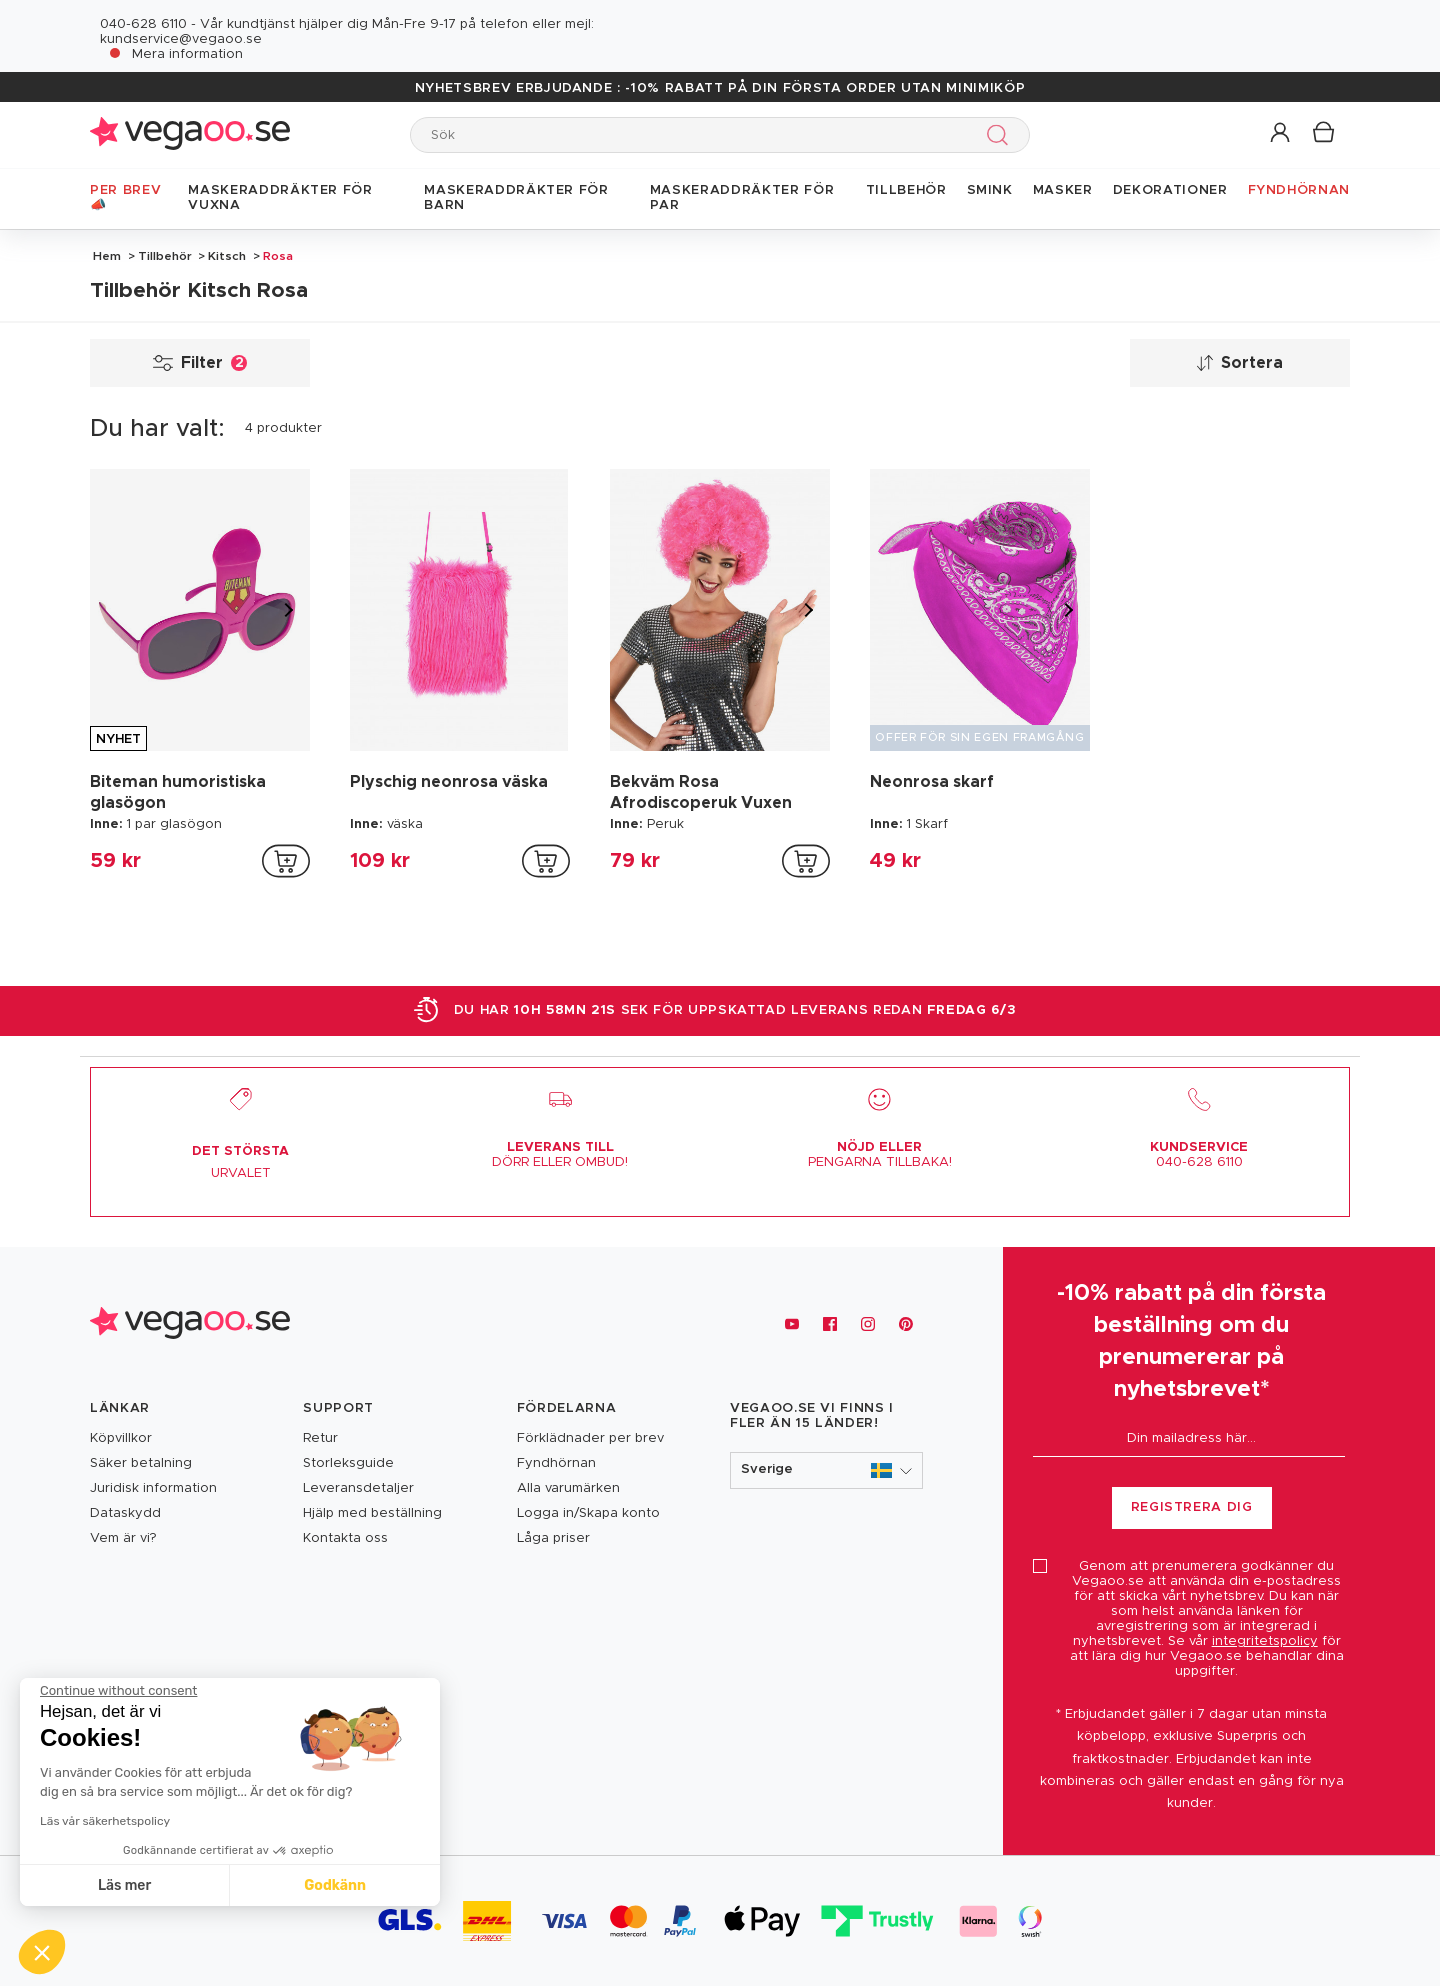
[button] (1281, 133)
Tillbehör (165, 256)
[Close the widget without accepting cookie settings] (118, 1691)
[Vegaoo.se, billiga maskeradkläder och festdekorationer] (190, 1324)
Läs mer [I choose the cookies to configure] (124, 1885)
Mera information (187, 54)
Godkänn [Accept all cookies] (335, 1885)
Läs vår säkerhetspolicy (105, 1821)
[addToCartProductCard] (286, 861)
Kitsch (227, 256)
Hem (107, 256)
